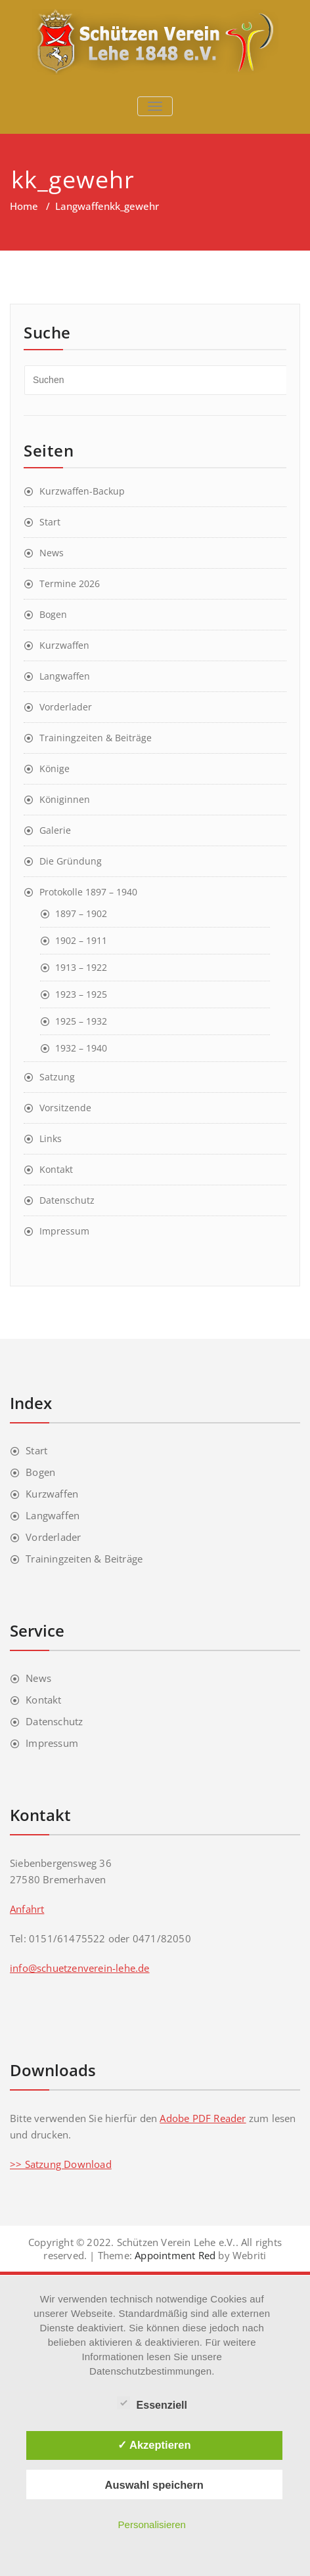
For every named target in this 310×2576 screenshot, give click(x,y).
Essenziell (152, 2403)
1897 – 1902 (81, 913)
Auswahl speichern (154, 2485)
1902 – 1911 (81, 940)
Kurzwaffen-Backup (82, 491)
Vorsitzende (65, 1107)
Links (50, 1138)
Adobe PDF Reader (203, 2118)
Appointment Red (173, 2255)
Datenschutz (67, 1200)
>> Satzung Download (61, 2164)
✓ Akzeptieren (154, 2445)
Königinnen (64, 799)
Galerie (55, 830)
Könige (54, 768)
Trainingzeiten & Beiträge (95, 737)
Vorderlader (65, 707)
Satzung (57, 1077)
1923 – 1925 (81, 994)
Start (49, 522)
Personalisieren (152, 2524)
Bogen (53, 614)
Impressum (64, 1231)
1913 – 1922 (81, 967)
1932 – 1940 (81, 1048)
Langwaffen (82, 206)
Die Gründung (70, 861)
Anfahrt (27, 1908)
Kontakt (56, 1169)
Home (24, 206)
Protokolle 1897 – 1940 (88, 892)
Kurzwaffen (64, 645)
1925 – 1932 (81, 1021)
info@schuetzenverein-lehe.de (80, 1967)
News (51, 552)
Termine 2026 (69, 583)
